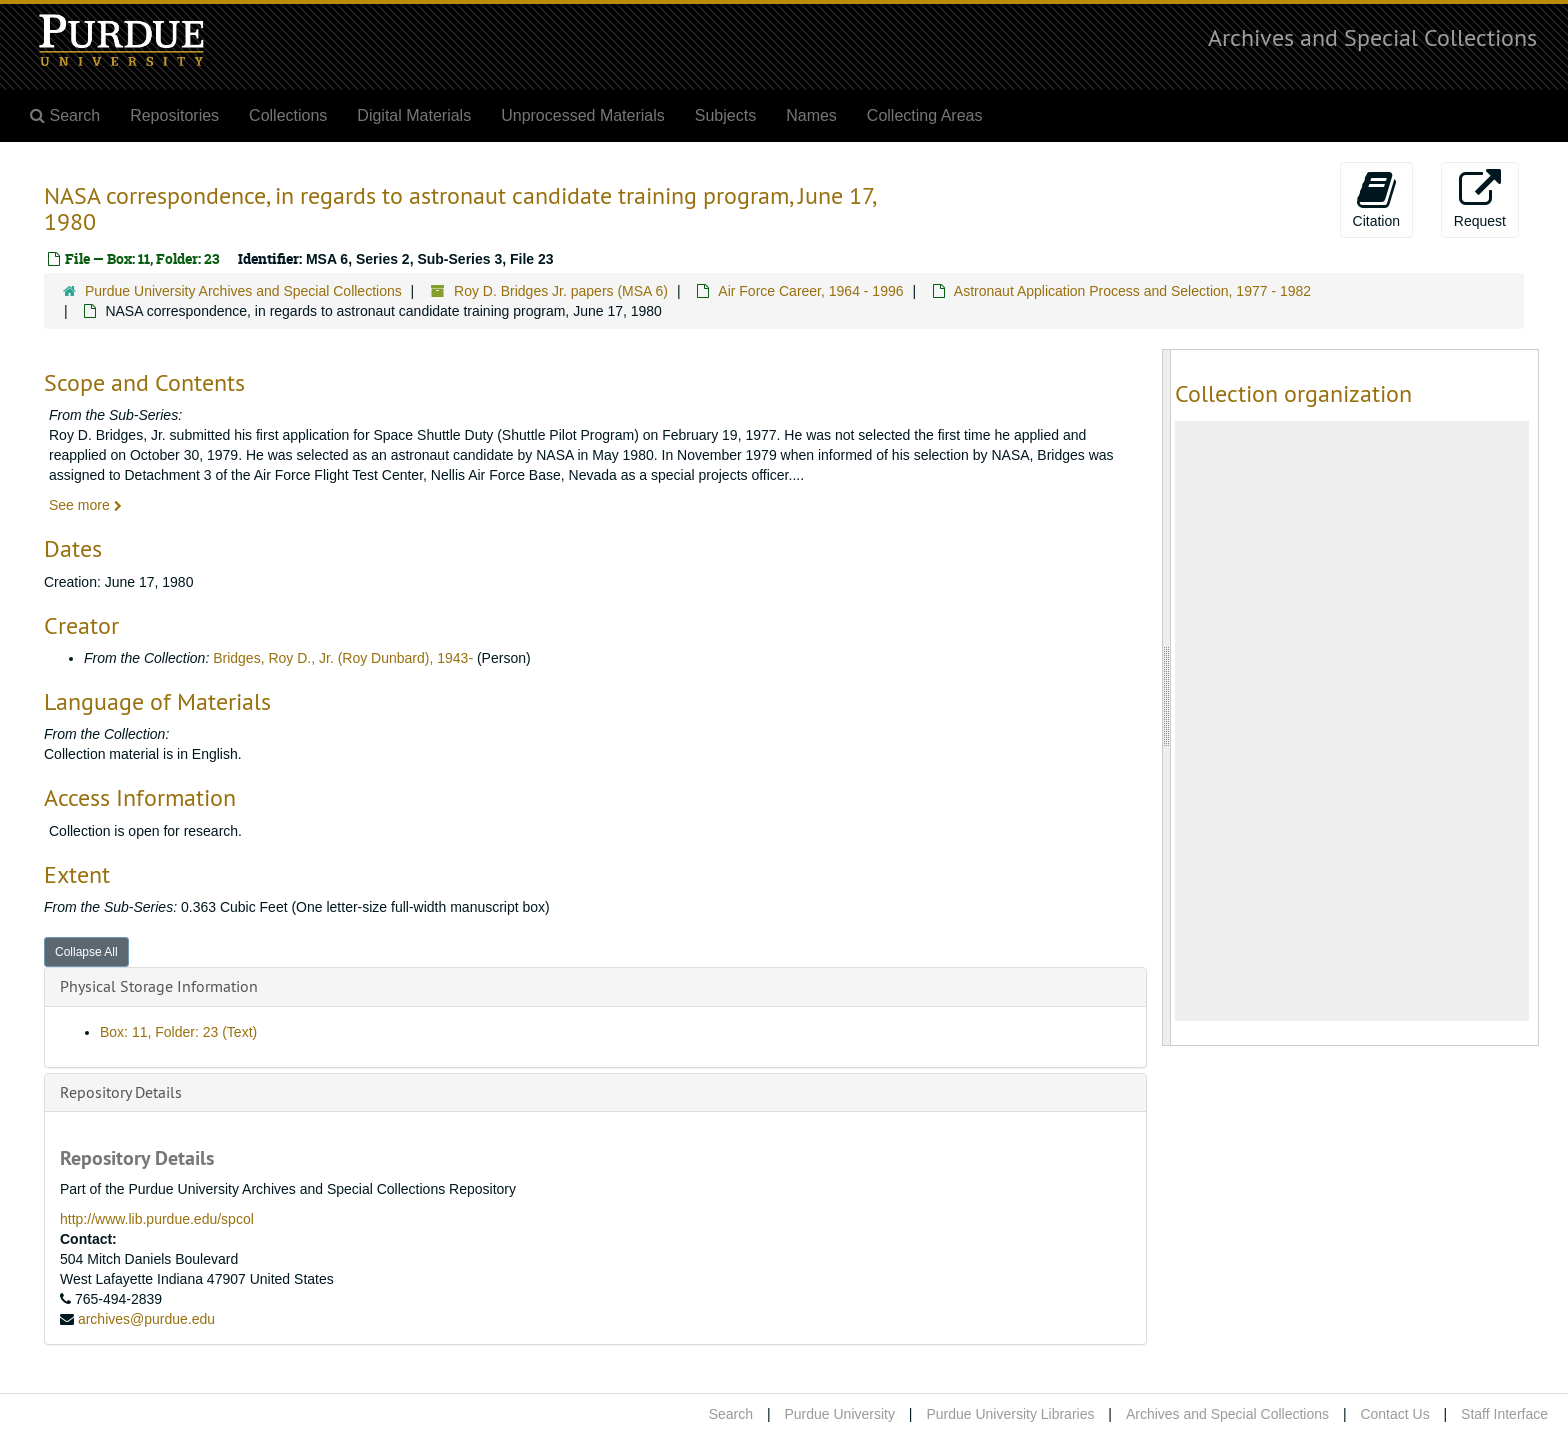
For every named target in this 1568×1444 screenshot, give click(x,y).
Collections (288, 115)
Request (1480, 199)
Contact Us (1394, 1414)
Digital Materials (414, 115)
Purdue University (839, 1414)
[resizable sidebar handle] (1167, 697)
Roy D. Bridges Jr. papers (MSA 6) (561, 291)
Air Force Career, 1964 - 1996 (810, 291)
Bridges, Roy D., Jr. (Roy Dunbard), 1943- (343, 658)
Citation (1376, 199)
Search (731, 1414)
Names (811, 115)
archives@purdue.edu (146, 1319)
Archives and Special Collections (1372, 37)
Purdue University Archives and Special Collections (243, 291)
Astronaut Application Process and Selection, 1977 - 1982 (1132, 291)
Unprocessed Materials (583, 115)
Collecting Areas (925, 115)
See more (85, 505)
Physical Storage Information (159, 986)
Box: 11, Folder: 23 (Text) (178, 1032)
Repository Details (121, 1092)
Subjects (725, 115)
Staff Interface (1504, 1414)
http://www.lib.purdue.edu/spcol (157, 1219)
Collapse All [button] (86, 952)
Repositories (174, 115)
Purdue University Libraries (1010, 1414)
